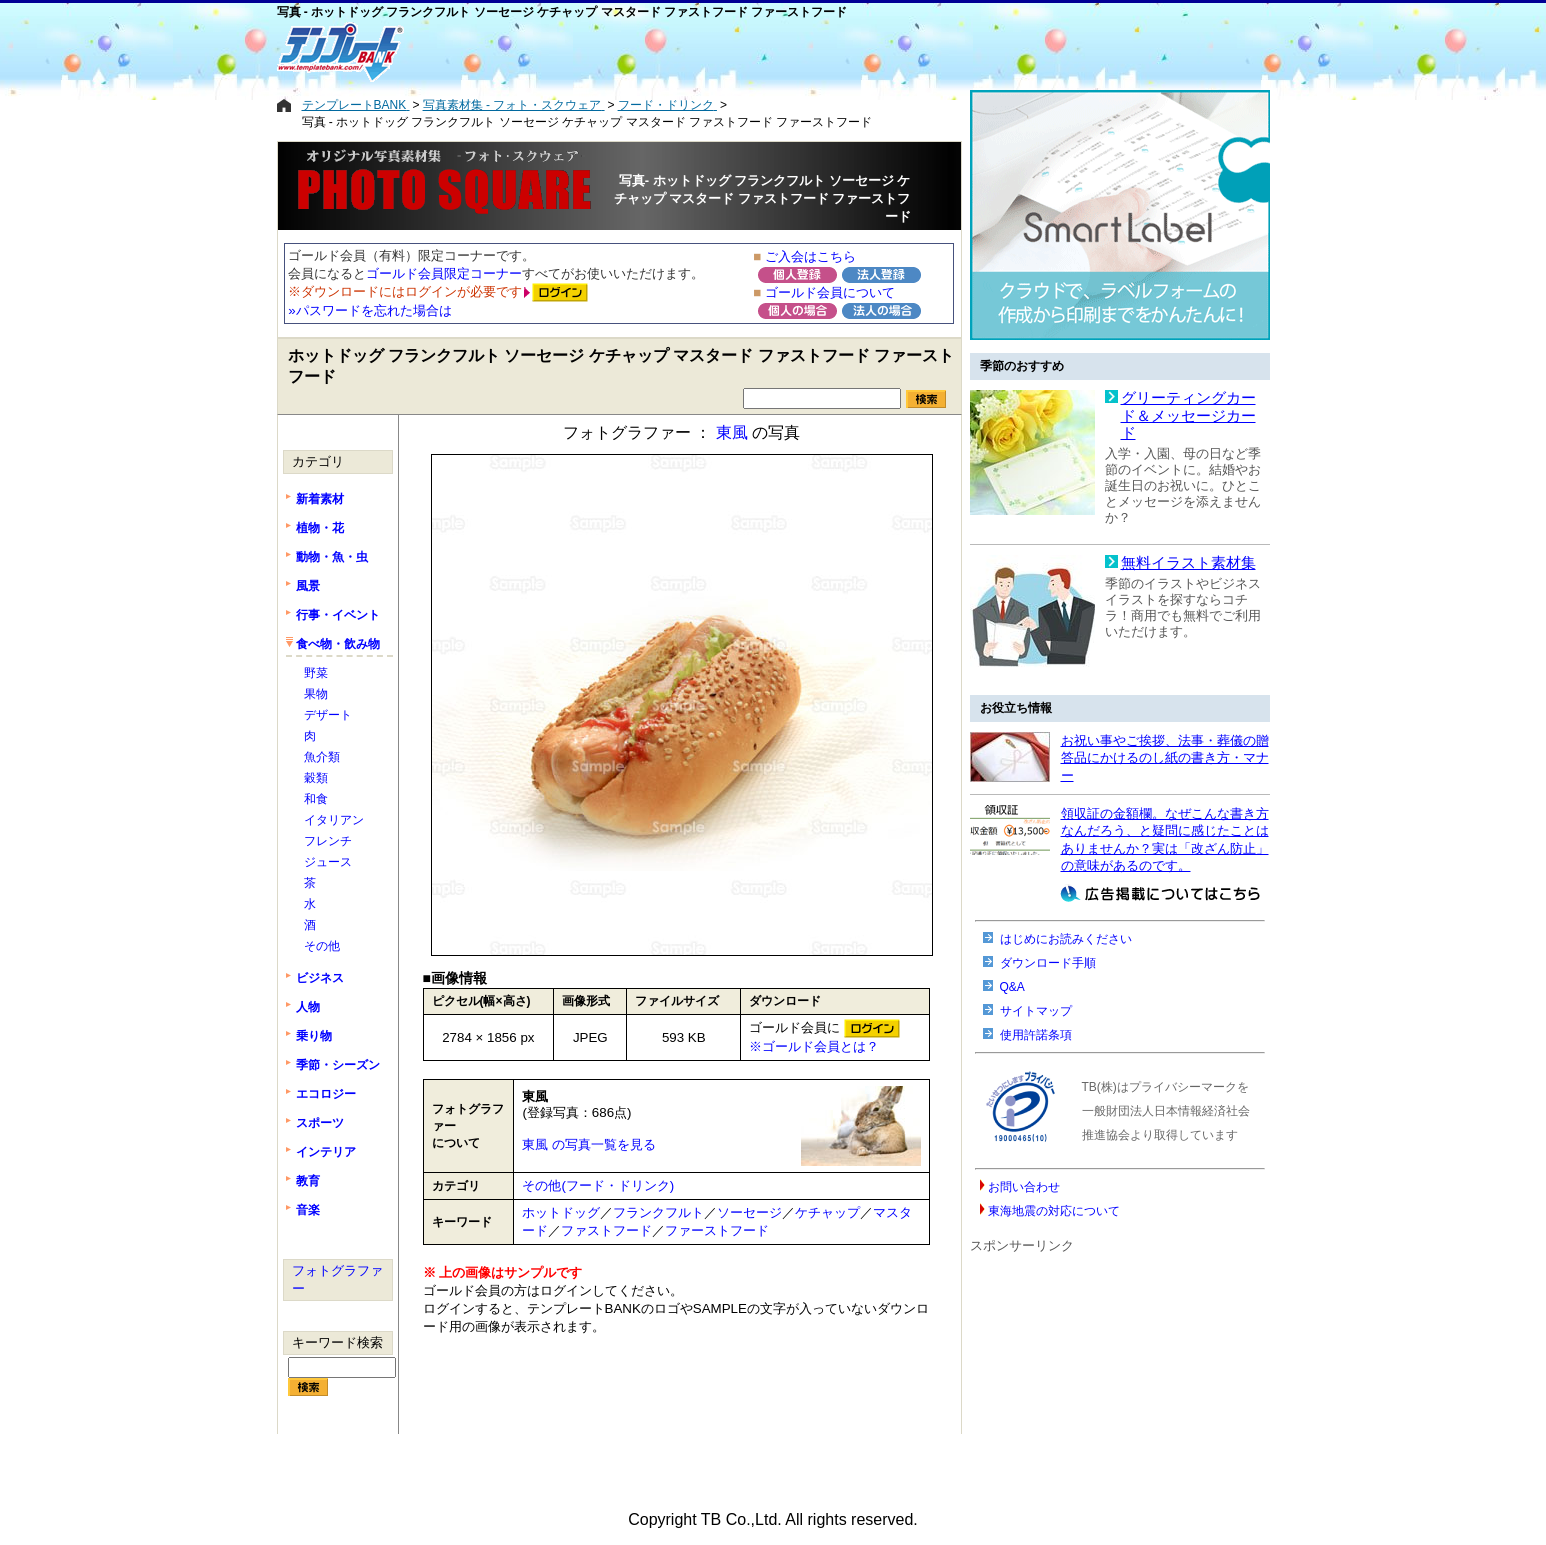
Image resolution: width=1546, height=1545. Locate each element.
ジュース (328, 862)
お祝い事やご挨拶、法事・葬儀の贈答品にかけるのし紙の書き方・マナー (1165, 758)
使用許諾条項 (1036, 1035)
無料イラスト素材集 (1188, 563)
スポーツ (320, 1123)
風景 (308, 586)
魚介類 (322, 757)
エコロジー (326, 1094)
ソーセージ (749, 1212)
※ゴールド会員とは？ (814, 1046)
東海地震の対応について (1054, 1211)
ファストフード (606, 1230)
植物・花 (320, 528)
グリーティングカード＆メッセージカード (1188, 415)
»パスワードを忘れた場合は (369, 310)
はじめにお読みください (1066, 939)
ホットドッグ (561, 1212)
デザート (328, 715)
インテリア (326, 1152)
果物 (316, 694)
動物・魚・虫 (332, 557)
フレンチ (328, 841)
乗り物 (314, 1036)
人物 (308, 1007)
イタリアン (334, 820)
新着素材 (320, 499)
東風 (732, 432)
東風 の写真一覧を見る (589, 1144)
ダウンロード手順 (1048, 963)
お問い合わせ (1024, 1187)
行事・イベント (338, 615)
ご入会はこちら (810, 256)
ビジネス (320, 978)
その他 (322, 946)
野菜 (316, 673)
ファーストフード (717, 1230)
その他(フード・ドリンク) (598, 1185)
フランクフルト (658, 1212)
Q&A (1012, 987)
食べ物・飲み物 (338, 644)
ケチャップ (827, 1212)
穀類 (316, 778)
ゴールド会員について (830, 292)
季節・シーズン (338, 1065)
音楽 (308, 1210)
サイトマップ (1036, 1011)
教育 (308, 1181)
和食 (316, 799)
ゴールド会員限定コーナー (444, 273)
